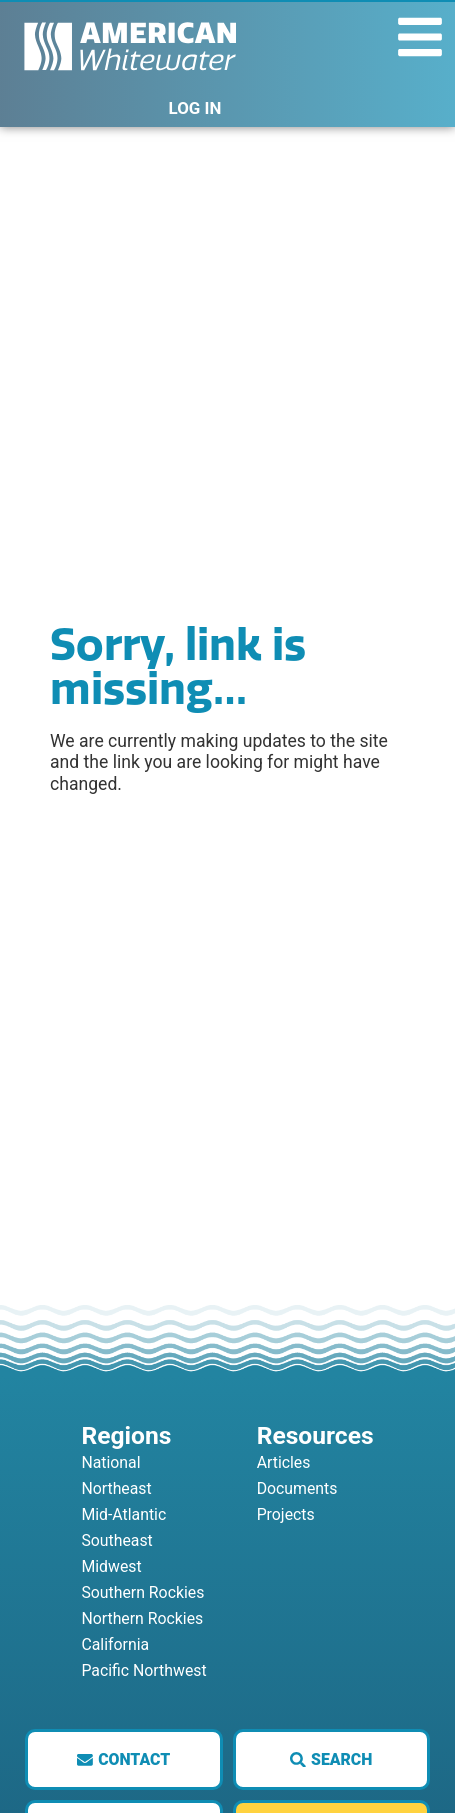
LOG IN (195, 108)
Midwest (111, 1566)
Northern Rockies (142, 1618)
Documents (297, 1488)
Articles (284, 1462)
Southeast (116, 1540)
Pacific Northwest (143, 1670)
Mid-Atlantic (123, 1514)
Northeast (116, 1488)
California (115, 1644)
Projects (286, 1514)
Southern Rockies (142, 1592)
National (110, 1462)
